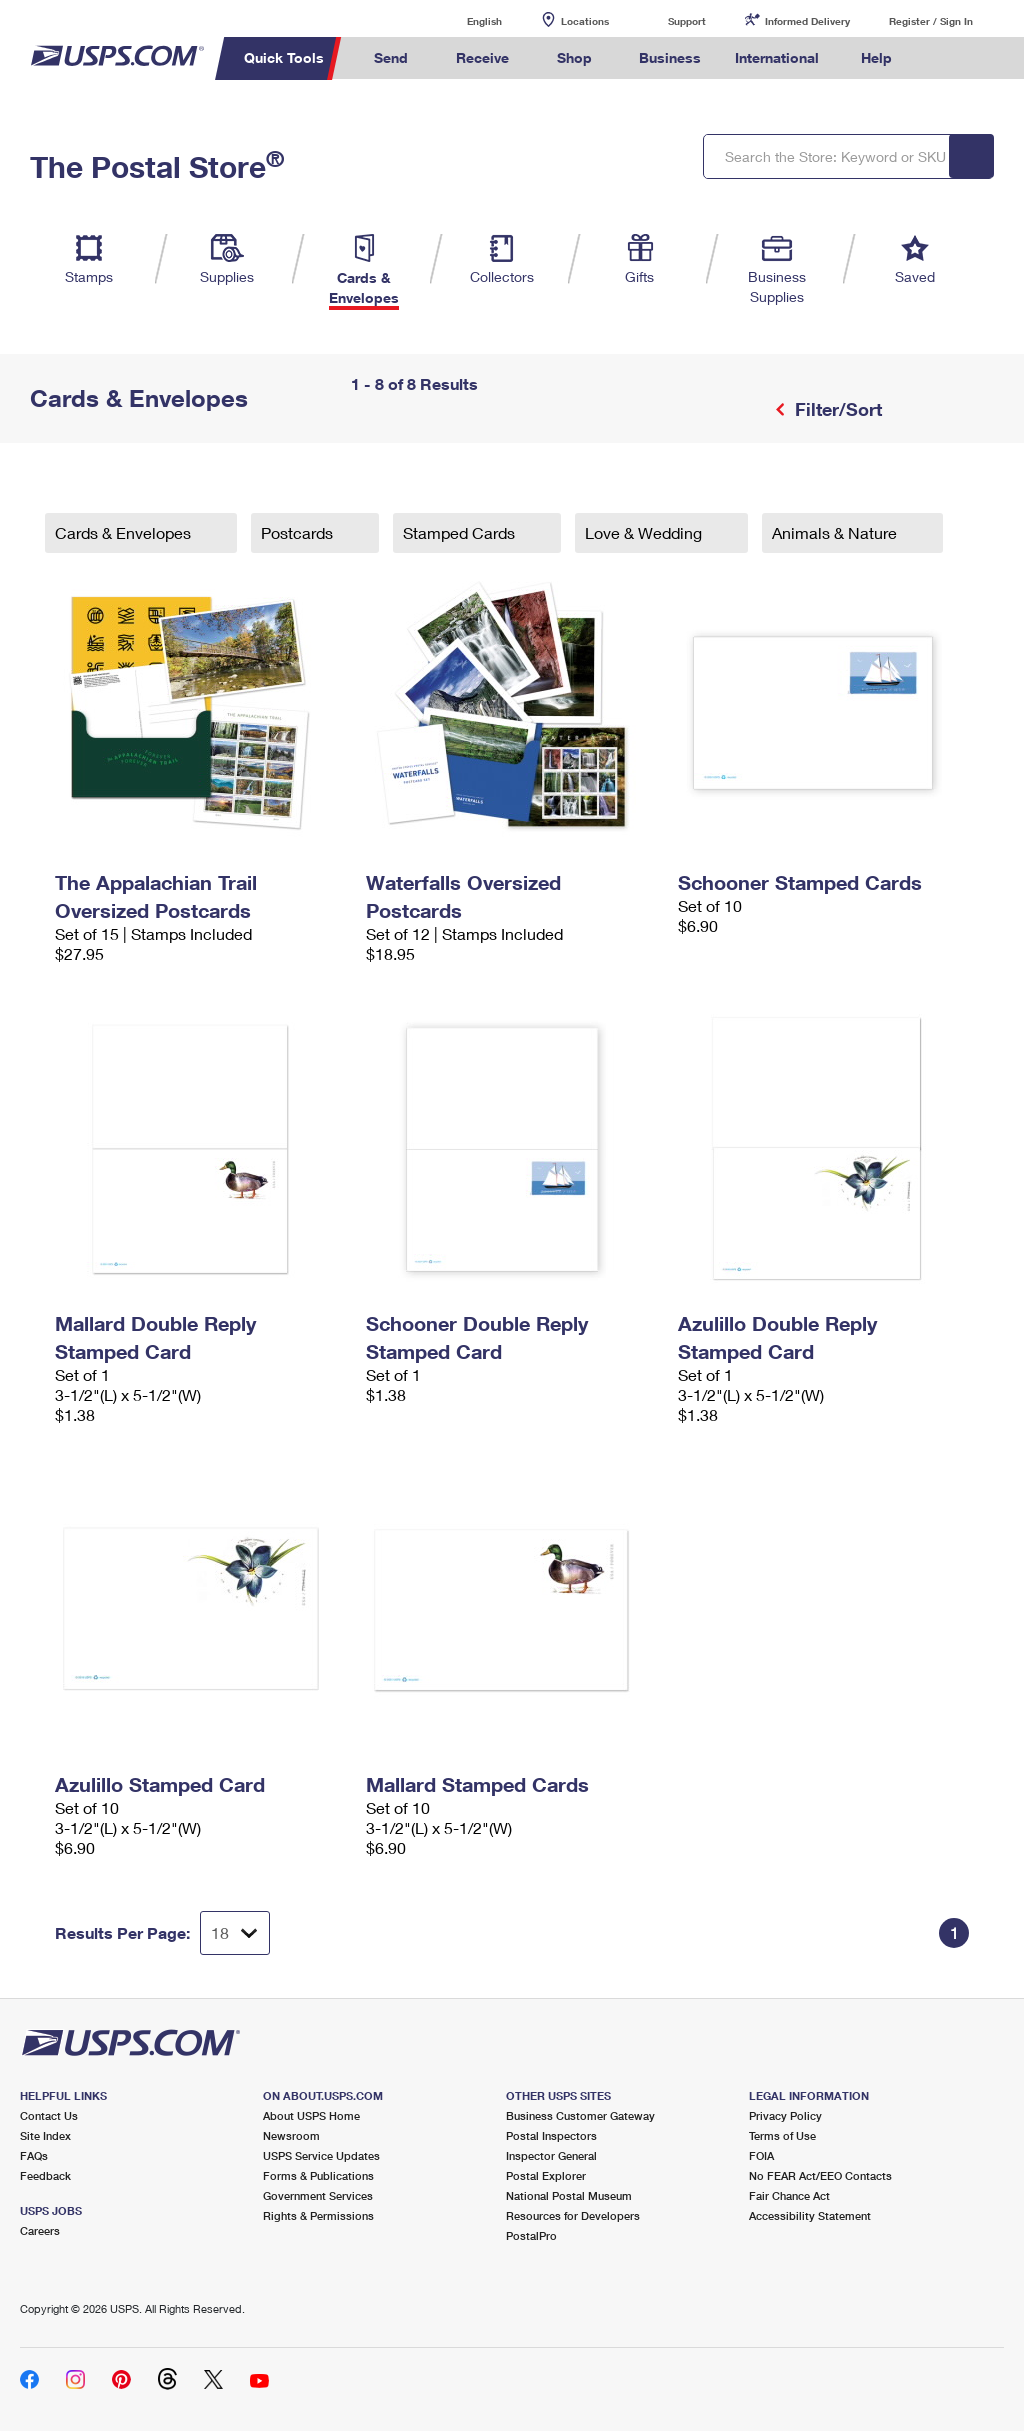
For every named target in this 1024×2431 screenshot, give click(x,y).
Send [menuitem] (391, 57)
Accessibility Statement (810, 2215)
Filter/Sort (836, 409)
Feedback (45, 2175)
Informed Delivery (807, 21)
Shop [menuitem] (574, 57)
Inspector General (551, 2155)
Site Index (45, 2135)
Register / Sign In (931, 21)
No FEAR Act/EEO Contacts (820, 2175)
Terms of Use (782, 2135)
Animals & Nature (836, 532)
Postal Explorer (546, 2175)
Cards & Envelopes (125, 532)
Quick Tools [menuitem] (284, 57)
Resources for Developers (573, 2215)
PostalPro (531, 2235)
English (464, 20)
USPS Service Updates (321, 2155)
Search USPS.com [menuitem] (943, 58)
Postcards (299, 532)
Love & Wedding (645, 532)
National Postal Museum (569, 2195)
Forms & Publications (318, 2175)
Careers (40, 2230)
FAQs (34, 2155)
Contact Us (49, 2115)
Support (687, 21)
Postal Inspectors (551, 2135)
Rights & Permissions (318, 2215)
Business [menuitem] (670, 57)
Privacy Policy (785, 2115)
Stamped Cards (461, 532)
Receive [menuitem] (482, 57)
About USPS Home (311, 2115)
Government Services (318, 2195)
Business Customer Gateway (580, 2115)
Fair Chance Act (789, 2195)
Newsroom (291, 2135)
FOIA (761, 2155)
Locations (585, 21)
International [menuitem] (777, 57)
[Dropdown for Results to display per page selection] (235, 1933)
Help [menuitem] (876, 57)
